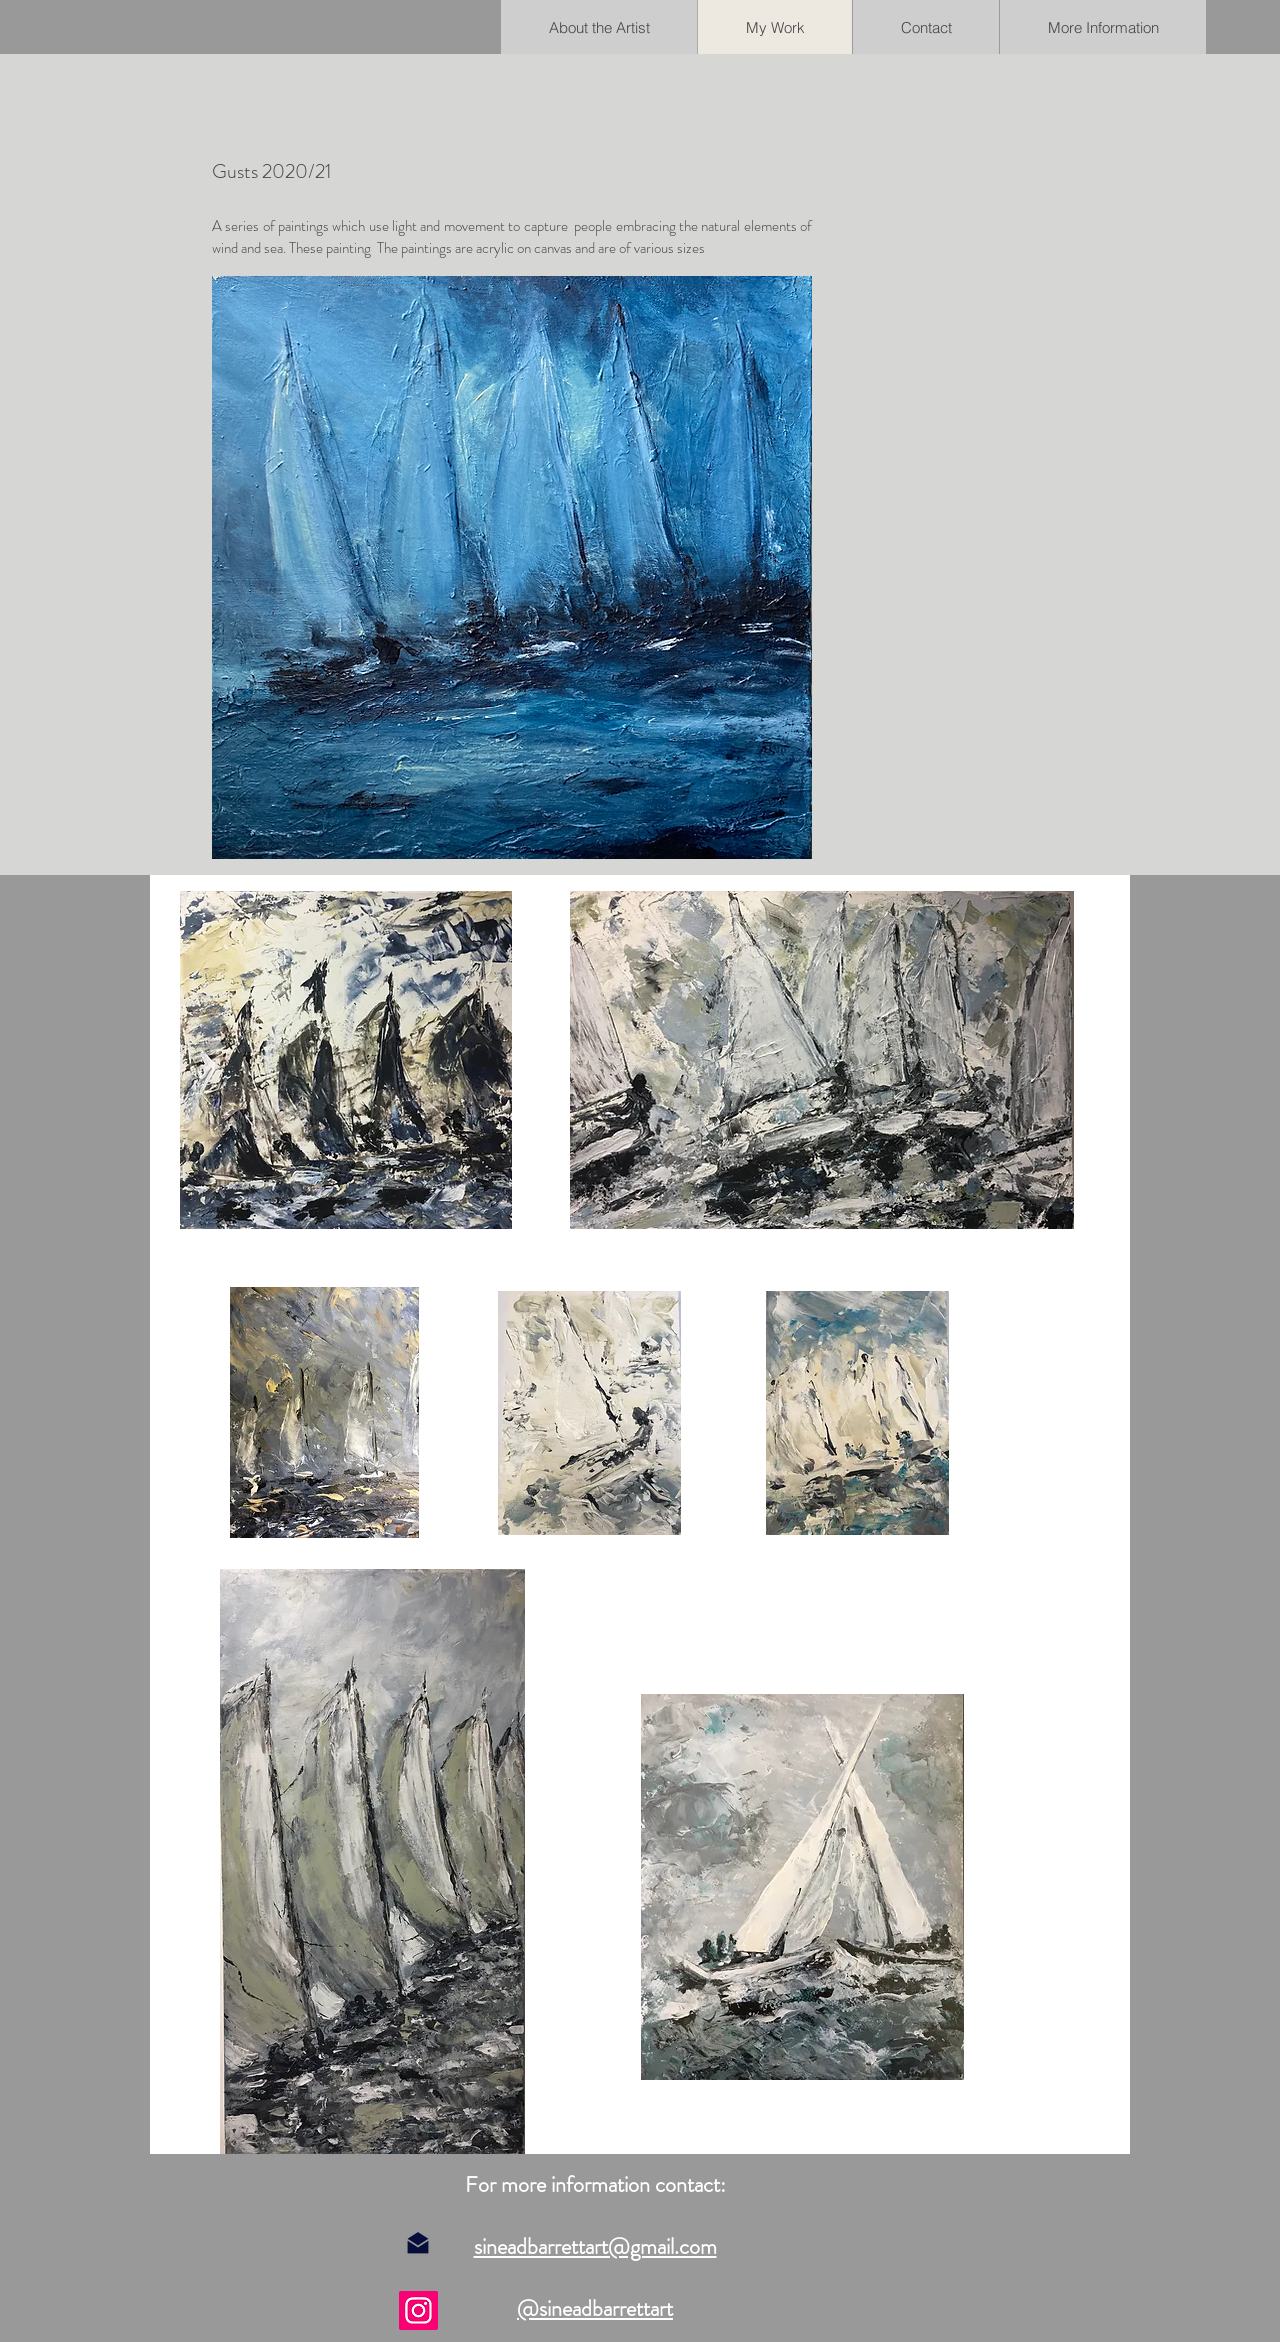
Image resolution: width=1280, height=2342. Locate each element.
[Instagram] (418, 2310)
